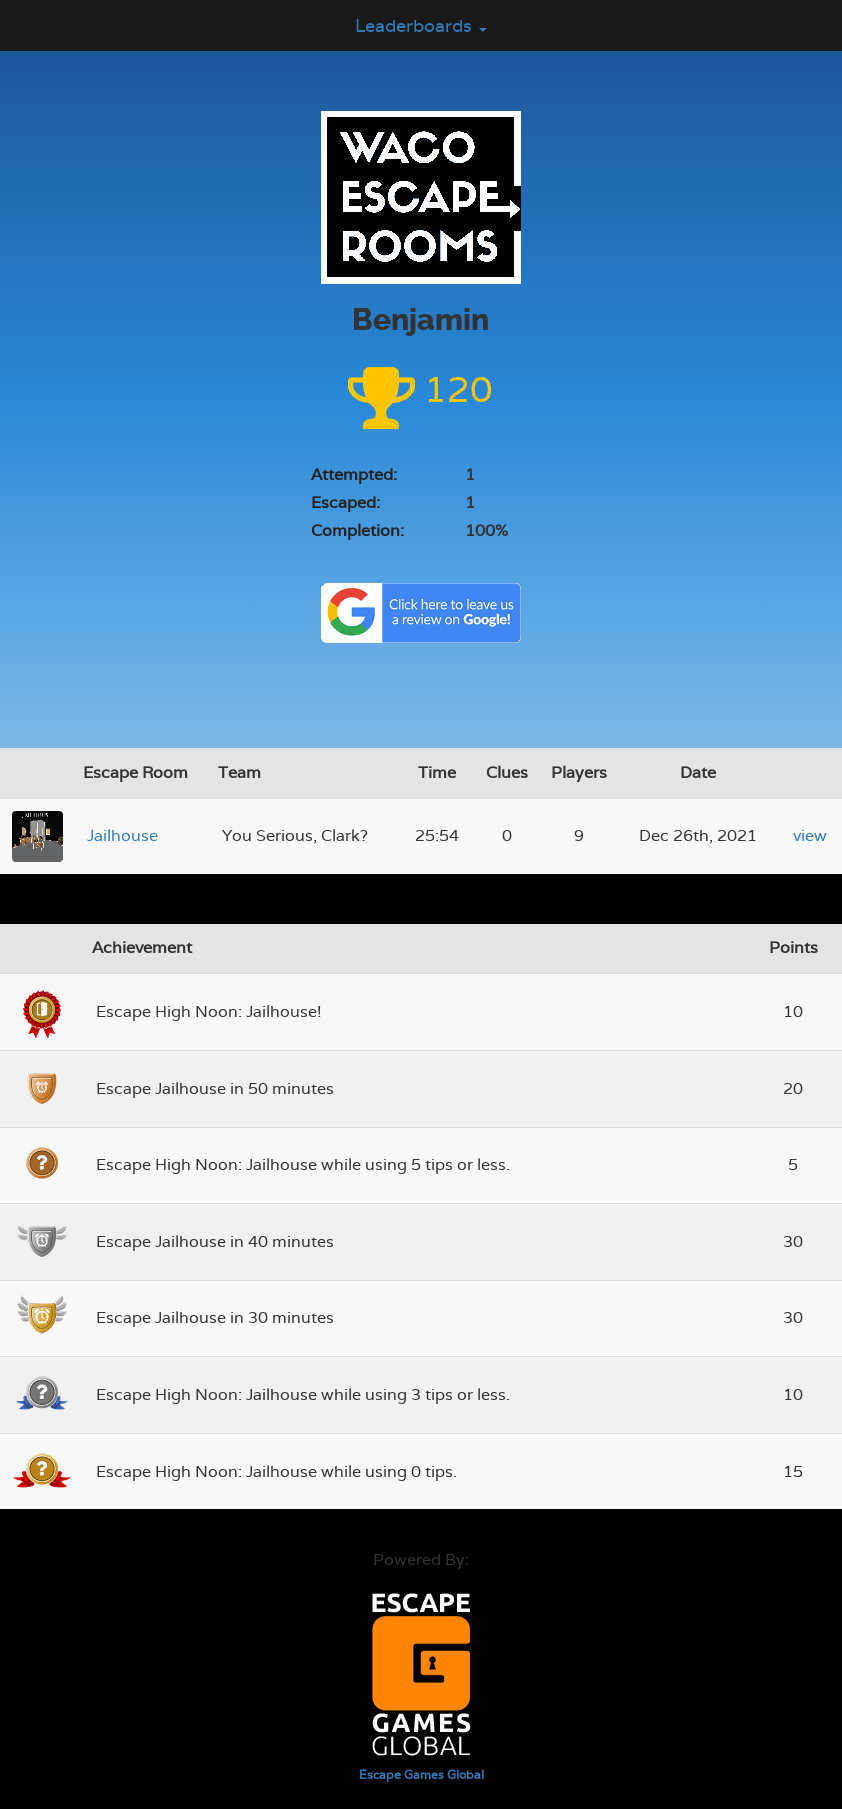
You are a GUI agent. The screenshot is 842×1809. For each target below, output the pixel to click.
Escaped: (345, 502)
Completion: (357, 530)
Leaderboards (421, 25)
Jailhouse (122, 835)
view (810, 835)
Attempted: (354, 474)
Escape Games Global (421, 1775)
